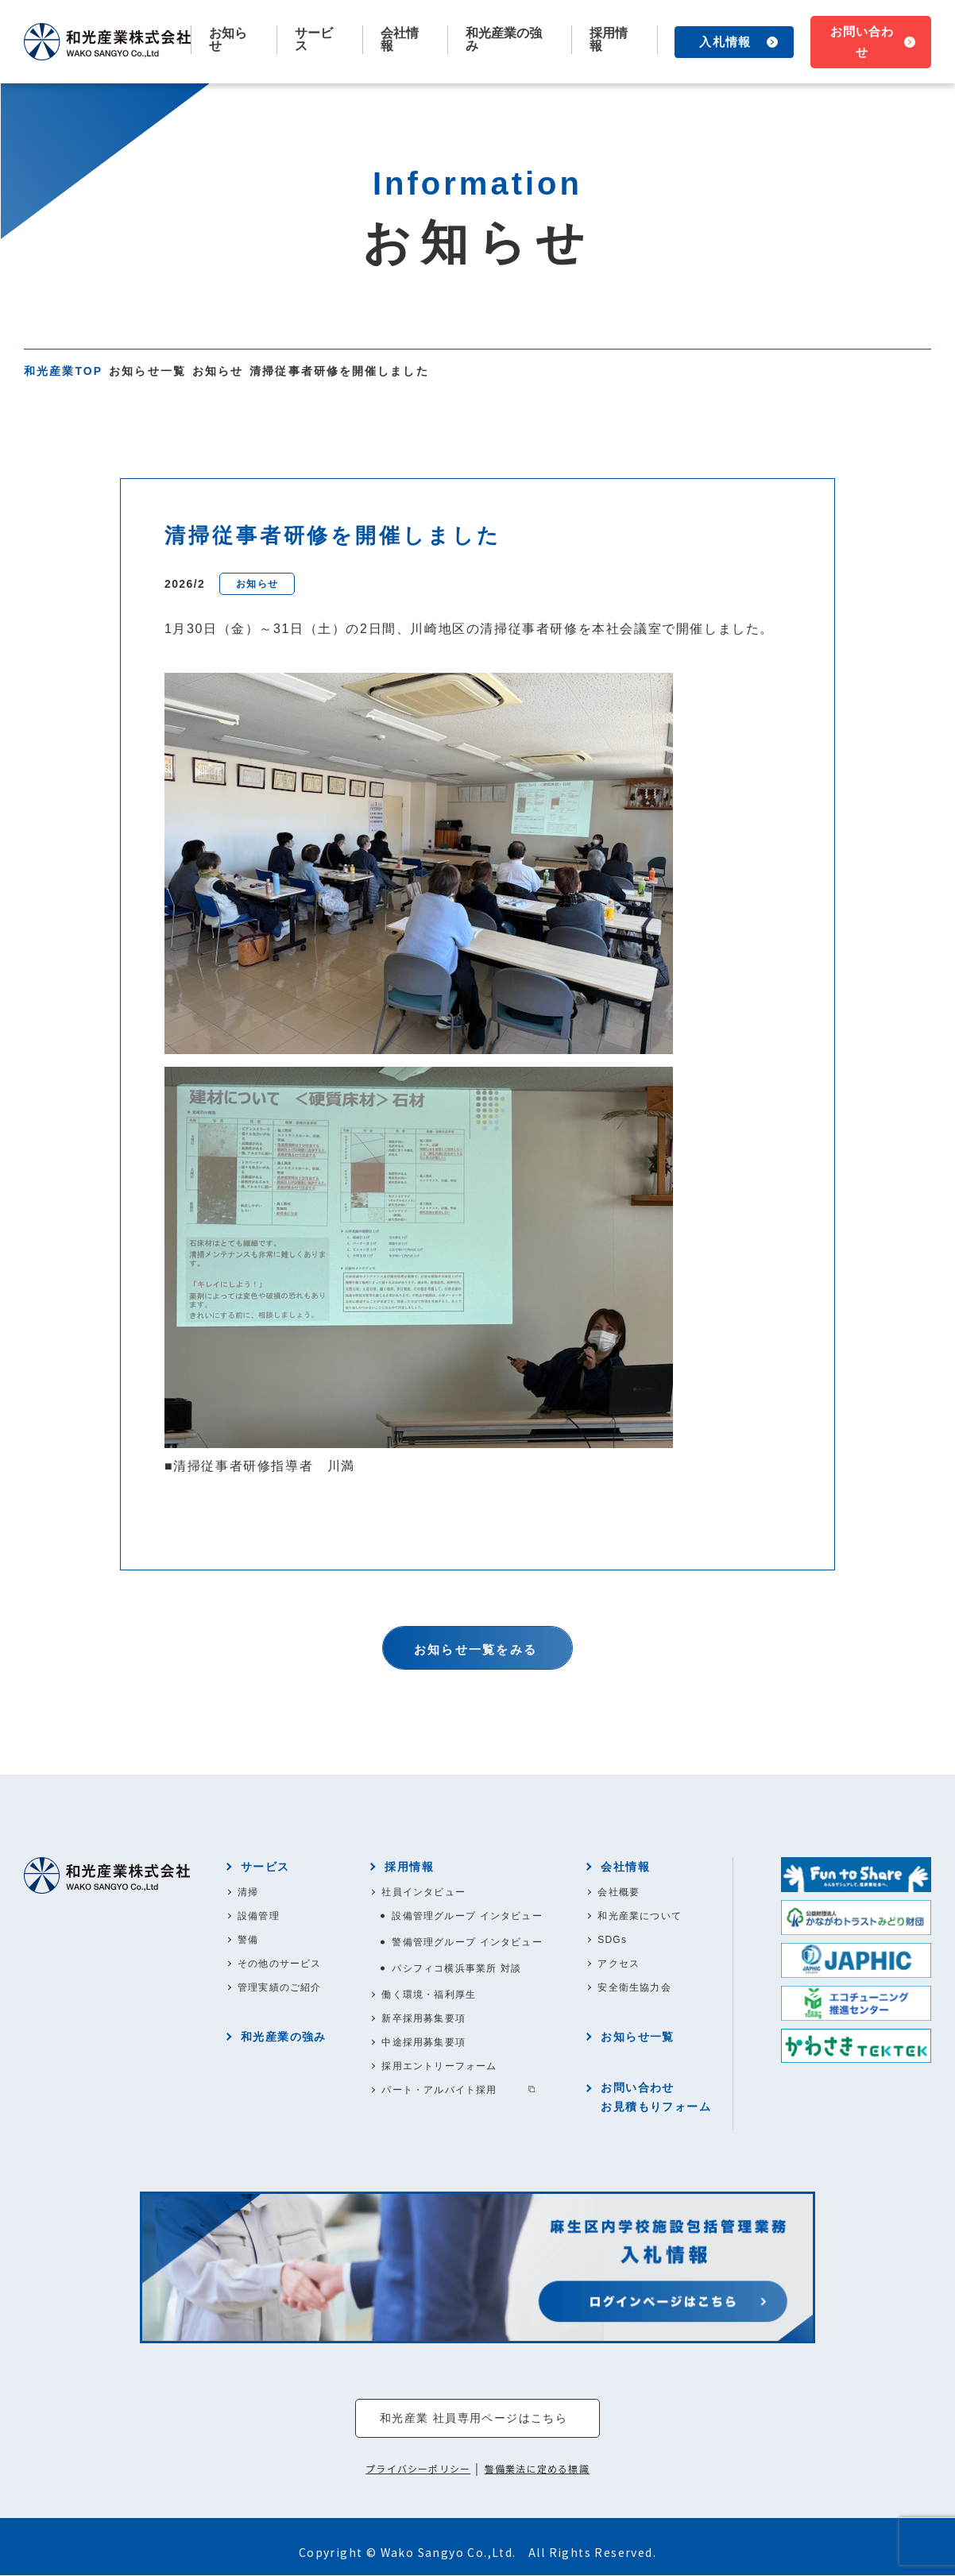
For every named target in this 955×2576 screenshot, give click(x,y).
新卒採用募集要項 (423, 2018)
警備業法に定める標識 (537, 2469)
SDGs (612, 1939)
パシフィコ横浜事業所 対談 (456, 1968)
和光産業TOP (63, 371)
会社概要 (618, 1892)
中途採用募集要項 (423, 2042)
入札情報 (724, 41)
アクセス (618, 1963)
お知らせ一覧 (147, 371)
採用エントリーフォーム (439, 2066)
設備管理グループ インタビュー (467, 1915)
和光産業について (639, 1915)
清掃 (248, 1892)
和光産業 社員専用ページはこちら (473, 2418)
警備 (248, 1939)
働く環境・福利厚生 (428, 1994)
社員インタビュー (423, 1892)
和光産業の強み (504, 39)
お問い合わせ (862, 42)
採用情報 (409, 1866)
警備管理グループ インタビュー (467, 1942)
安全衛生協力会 (634, 1987)
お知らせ (228, 39)
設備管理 (259, 1915)
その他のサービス (280, 1963)
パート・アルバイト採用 (439, 2089)
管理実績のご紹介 (280, 1987)
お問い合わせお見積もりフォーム (656, 2097)
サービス (265, 1866)
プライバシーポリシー (417, 2469)
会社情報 (625, 1866)
